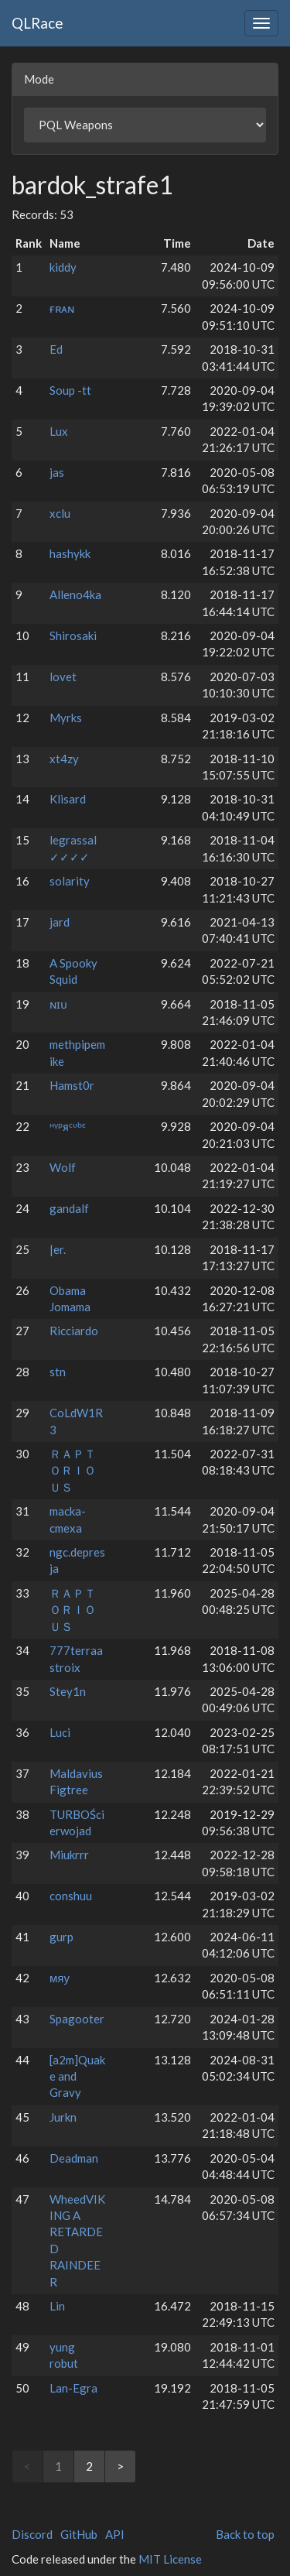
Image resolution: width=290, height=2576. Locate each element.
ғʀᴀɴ (61, 308)
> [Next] (120, 2466)
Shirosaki (73, 635)
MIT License (170, 2559)
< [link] (27, 2466)
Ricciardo (73, 1331)
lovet (63, 676)
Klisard (67, 799)
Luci (59, 1732)
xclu (59, 513)
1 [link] (58, 2466)
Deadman (73, 2158)
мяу (59, 1978)
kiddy (63, 267)
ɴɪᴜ (58, 1004)
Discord (32, 2534)
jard (59, 922)
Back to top (245, 2534)
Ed (56, 349)
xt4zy (64, 759)
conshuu (70, 1896)
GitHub (78, 2534)
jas (56, 472)
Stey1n (67, 1691)
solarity (69, 881)
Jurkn (63, 2117)
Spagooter (76, 2019)
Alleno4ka (75, 594)
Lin (57, 2306)
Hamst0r (71, 1085)
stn (57, 1372)
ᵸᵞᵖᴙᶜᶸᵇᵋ (67, 1126)
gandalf (69, 1208)
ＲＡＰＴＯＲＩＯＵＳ (72, 1470)
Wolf (62, 1167)
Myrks (65, 717)
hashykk (69, 553)
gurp (61, 1937)
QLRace (37, 23)
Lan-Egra (73, 2388)
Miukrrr (69, 1855)
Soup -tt (70, 390)
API (115, 2534)
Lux (58, 431)
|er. (57, 1249)
